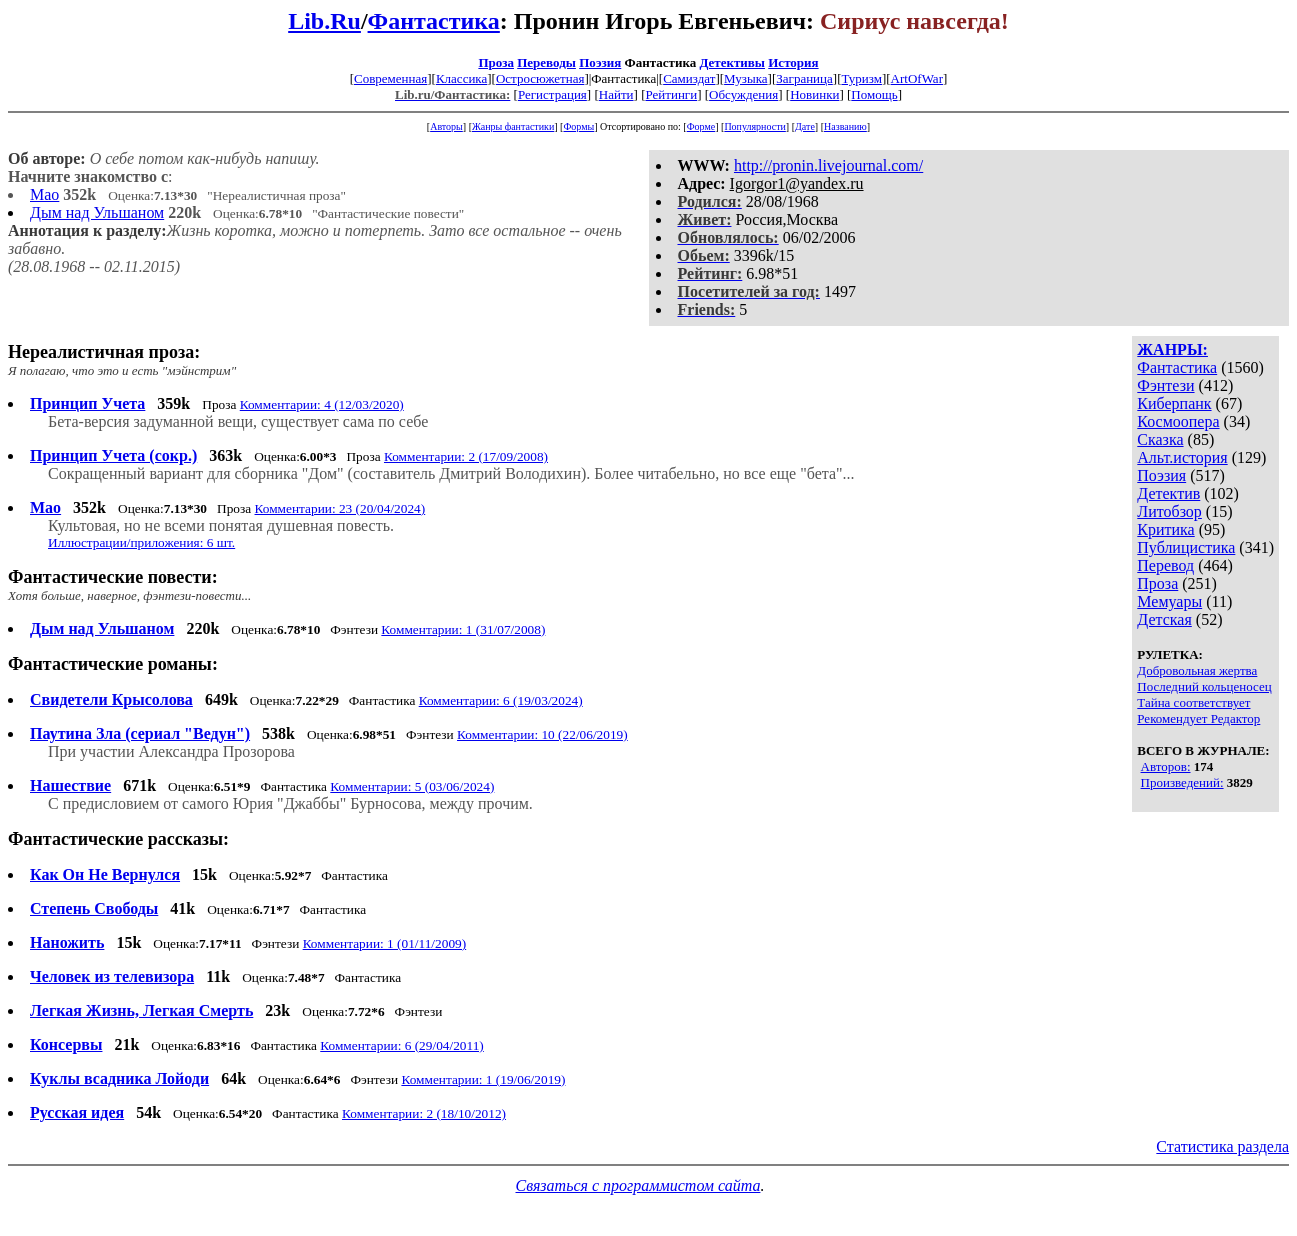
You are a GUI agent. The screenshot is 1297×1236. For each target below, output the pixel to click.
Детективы (732, 62)
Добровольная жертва (1197, 670)
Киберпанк (1174, 403)
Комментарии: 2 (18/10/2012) (424, 1113)
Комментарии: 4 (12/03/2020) (322, 404)
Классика (461, 78)
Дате (805, 126)
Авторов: (1166, 766)
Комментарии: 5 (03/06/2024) (412, 786)
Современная (390, 78)
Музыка (746, 78)
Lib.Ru (324, 21)
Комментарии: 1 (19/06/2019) (483, 1079)
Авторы (446, 126)
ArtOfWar (917, 78)
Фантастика (434, 21)
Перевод (1165, 565)
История (793, 62)
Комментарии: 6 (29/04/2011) (402, 1045)
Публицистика (1186, 547)
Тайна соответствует (1193, 702)
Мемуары (1169, 601)
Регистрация (552, 94)
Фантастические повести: (113, 577)
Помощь (874, 94)
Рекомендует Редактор (1198, 718)
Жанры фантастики (513, 126)
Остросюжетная (540, 78)
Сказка (1160, 439)
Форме (701, 126)
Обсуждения (743, 94)
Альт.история (1182, 457)
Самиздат (689, 78)
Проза (496, 62)
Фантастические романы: (113, 664)
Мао (44, 194)
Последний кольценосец (1204, 686)
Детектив (1168, 493)
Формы (578, 126)
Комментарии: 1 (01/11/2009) (385, 943)
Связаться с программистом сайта (638, 1185)
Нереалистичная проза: (104, 352)
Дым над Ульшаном (97, 212)
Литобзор (1169, 511)
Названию (845, 126)
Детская (1164, 619)
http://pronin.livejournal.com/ (828, 165)
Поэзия (600, 62)
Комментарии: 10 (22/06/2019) (542, 734)
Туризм (861, 78)
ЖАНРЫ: (1172, 349)
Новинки (814, 94)
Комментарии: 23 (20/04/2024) (340, 508)
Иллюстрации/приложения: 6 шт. (141, 542)
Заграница (804, 78)
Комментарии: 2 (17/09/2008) (466, 456)
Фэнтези (1165, 385)
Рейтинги (671, 94)
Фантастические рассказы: (118, 839)
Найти (616, 94)
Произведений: (1182, 782)
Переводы (546, 62)
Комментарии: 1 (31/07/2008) (463, 629)
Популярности (754, 126)
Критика (1165, 529)
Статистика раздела (1222, 1146)
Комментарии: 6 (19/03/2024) (501, 700)
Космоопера (1178, 421)
